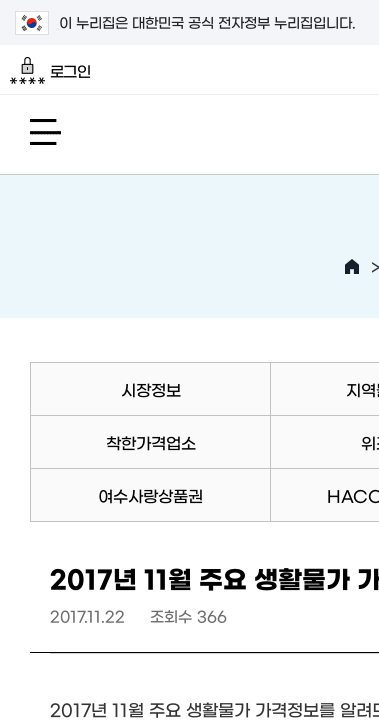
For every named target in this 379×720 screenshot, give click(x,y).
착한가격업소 (151, 442)
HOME (352, 267)
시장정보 (151, 389)
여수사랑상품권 (150, 495)
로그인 (50, 71)
